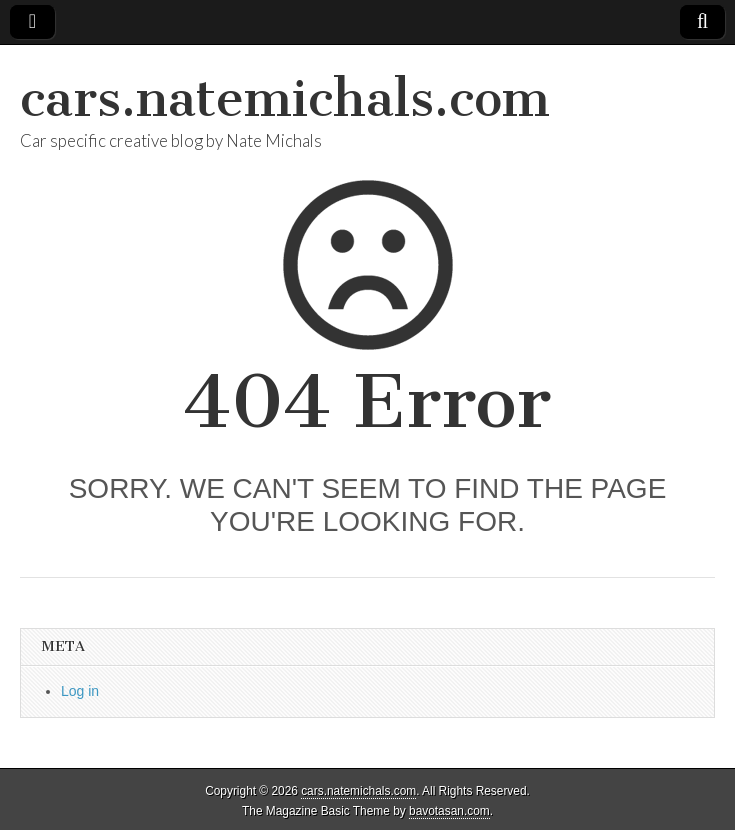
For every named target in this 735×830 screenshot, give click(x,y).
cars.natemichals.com (285, 98)
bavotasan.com (449, 811)
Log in (80, 691)
